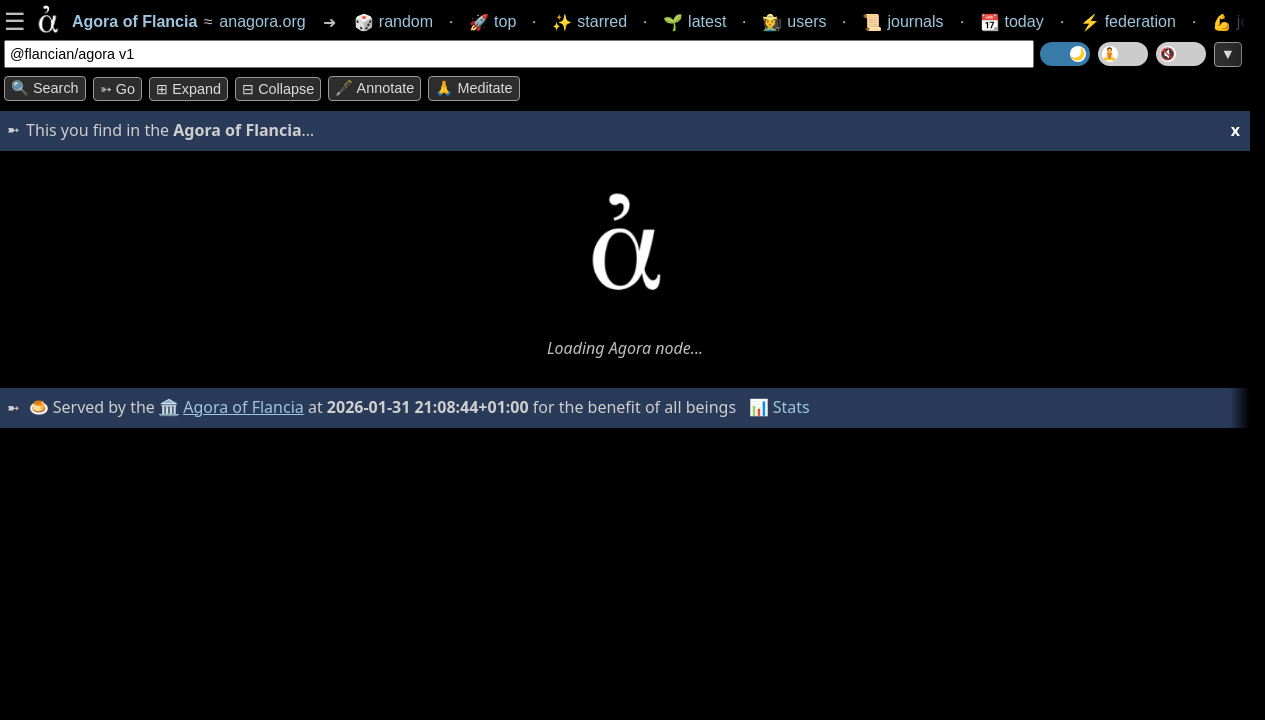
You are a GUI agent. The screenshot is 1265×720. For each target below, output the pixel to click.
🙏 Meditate (473, 88)
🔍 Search (45, 88)
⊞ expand (188, 89)
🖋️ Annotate (374, 88)
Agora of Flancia (244, 407)
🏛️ (169, 407)
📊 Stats (779, 407)
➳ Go (117, 89)
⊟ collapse (278, 89)
